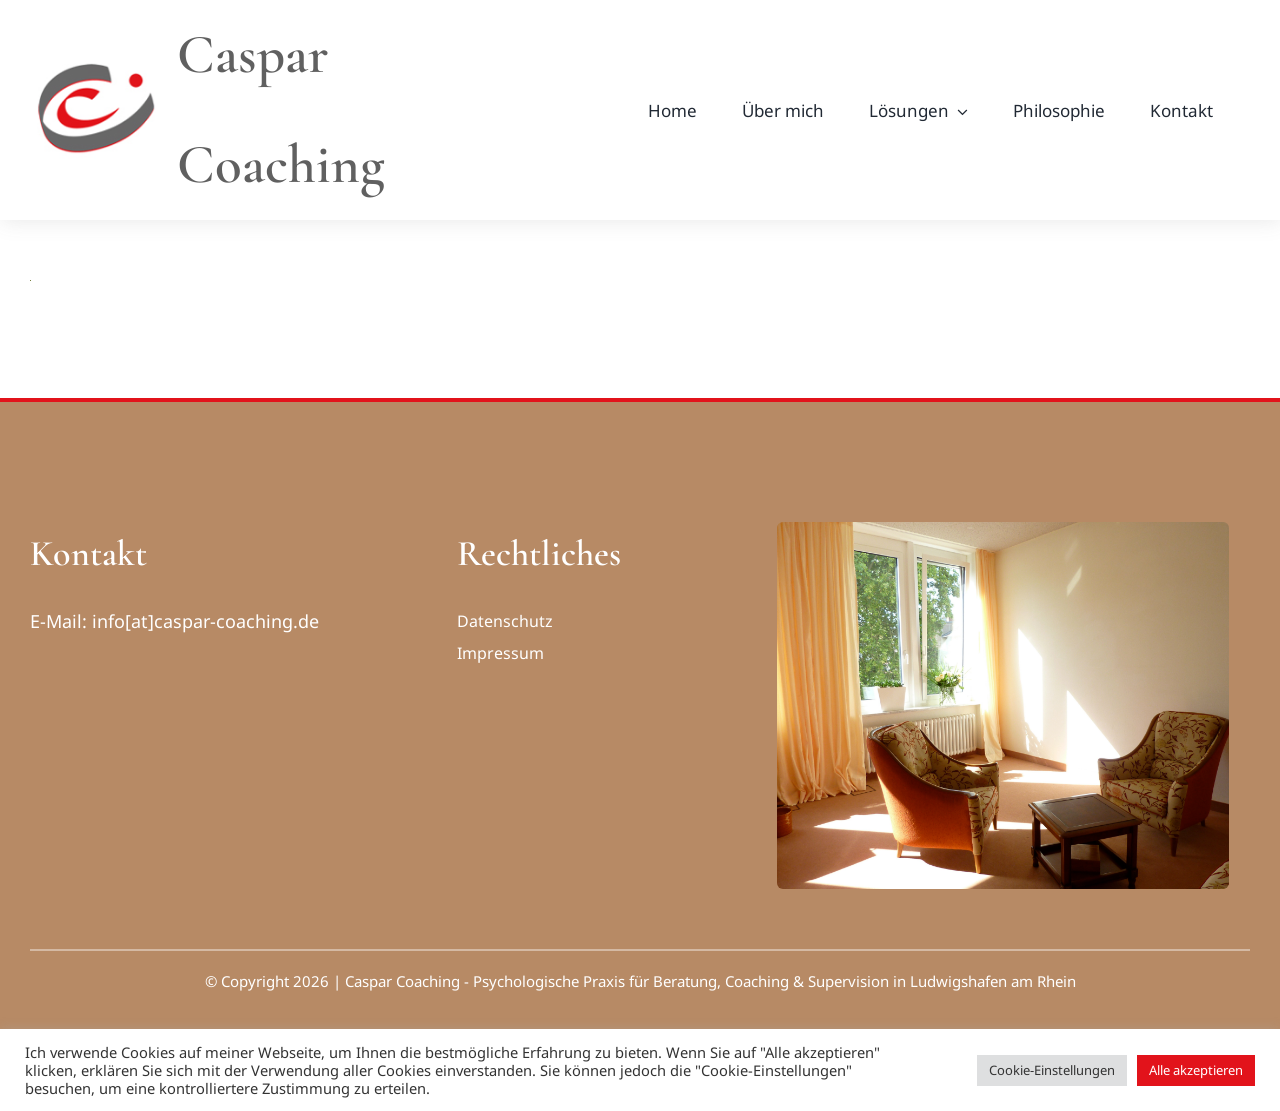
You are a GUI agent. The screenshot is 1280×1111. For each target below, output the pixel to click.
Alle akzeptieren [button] (1196, 1070)
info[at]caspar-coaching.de (205, 621)
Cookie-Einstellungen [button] (1052, 1070)
